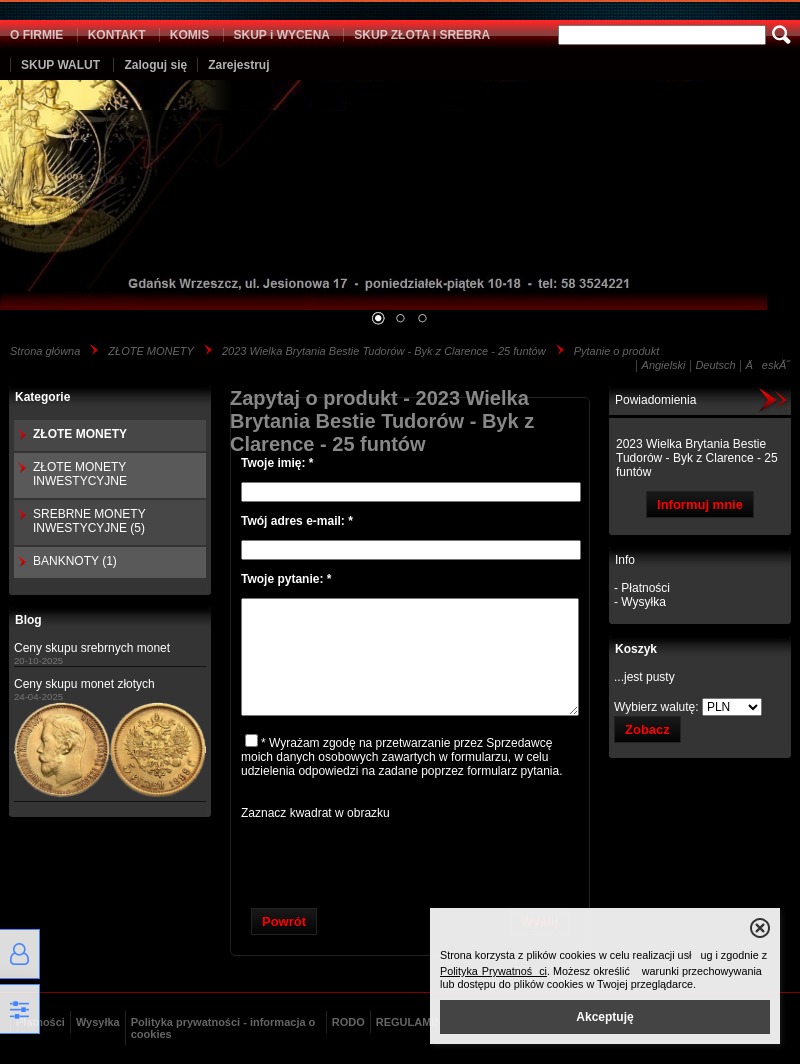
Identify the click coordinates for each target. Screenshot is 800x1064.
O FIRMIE (36, 35)
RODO (348, 1022)
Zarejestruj (238, 65)
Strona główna (45, 351)
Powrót (284, 921)
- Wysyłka (640, 602)
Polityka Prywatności (493, 971)
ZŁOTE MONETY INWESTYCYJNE (80, 474)
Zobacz (647, 729)
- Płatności (642, 588)
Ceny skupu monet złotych (84, 684)
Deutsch (715, 365)
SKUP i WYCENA (282, 35)
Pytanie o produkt (617, 351)
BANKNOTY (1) (75, 561)
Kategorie (42, 397)
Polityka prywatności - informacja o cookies (223, 1028)
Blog (28, 620)
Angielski (664, 365)
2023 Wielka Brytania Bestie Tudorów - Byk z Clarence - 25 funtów (384, 351)
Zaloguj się (155, 65)
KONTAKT (117, 35)
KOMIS (189, 35)
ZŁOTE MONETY (151, 351)
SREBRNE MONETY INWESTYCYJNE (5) (89, 521)
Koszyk (636, 649)
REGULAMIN (409, 1022)
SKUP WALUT (60, 65)
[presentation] (410, 859)
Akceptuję (604, 1017)
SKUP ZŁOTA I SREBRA (422, 35)
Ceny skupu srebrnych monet (92, 648)
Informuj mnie (700, 504)
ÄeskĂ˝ (768, 365)
